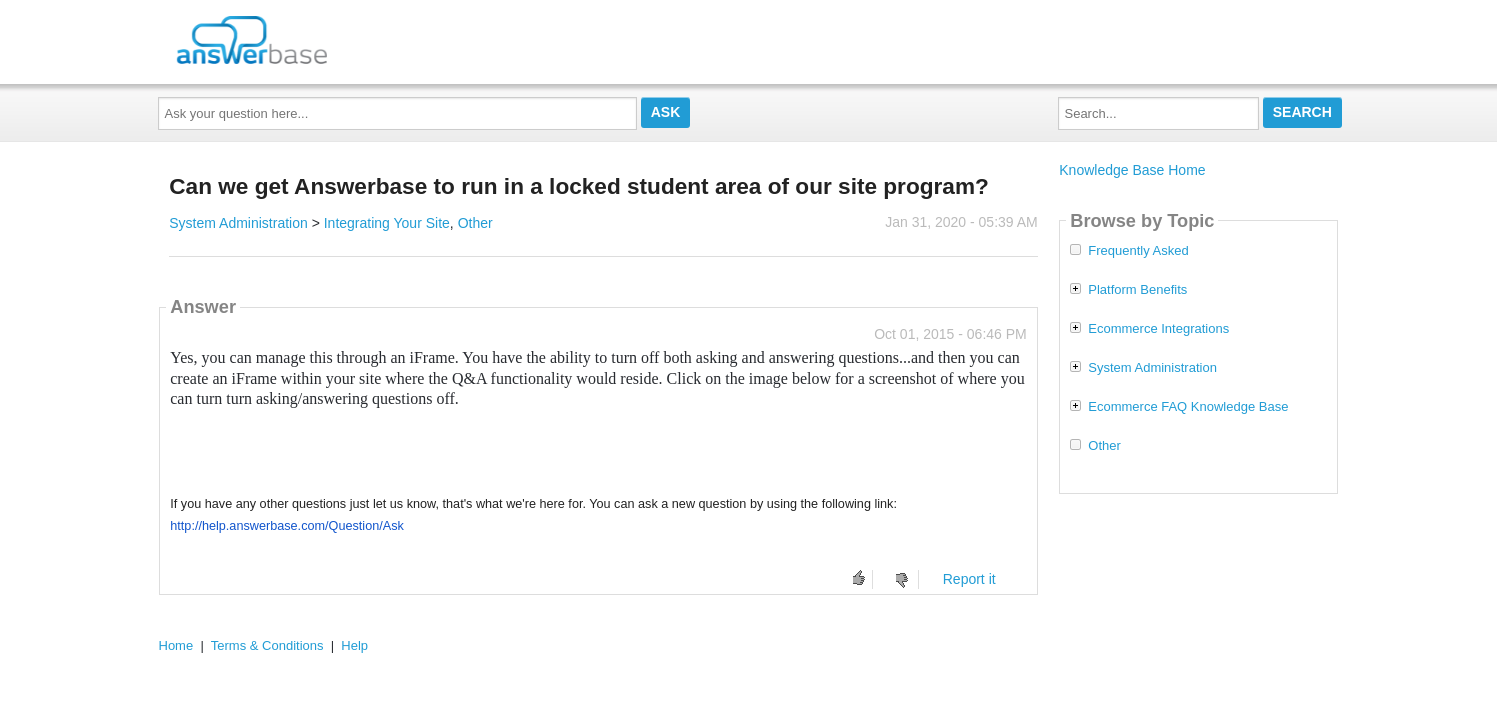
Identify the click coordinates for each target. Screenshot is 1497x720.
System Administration (238, 223)
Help (354, 645)
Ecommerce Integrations (1158, 329)
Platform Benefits (1137, 290)
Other (475, 223)
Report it (969, 579)
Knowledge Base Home (1132, 170)
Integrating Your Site (387, 223)
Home (176, 645)
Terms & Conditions (267, 645)
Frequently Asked (1138, 251)
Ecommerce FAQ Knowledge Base (1188, 407)
